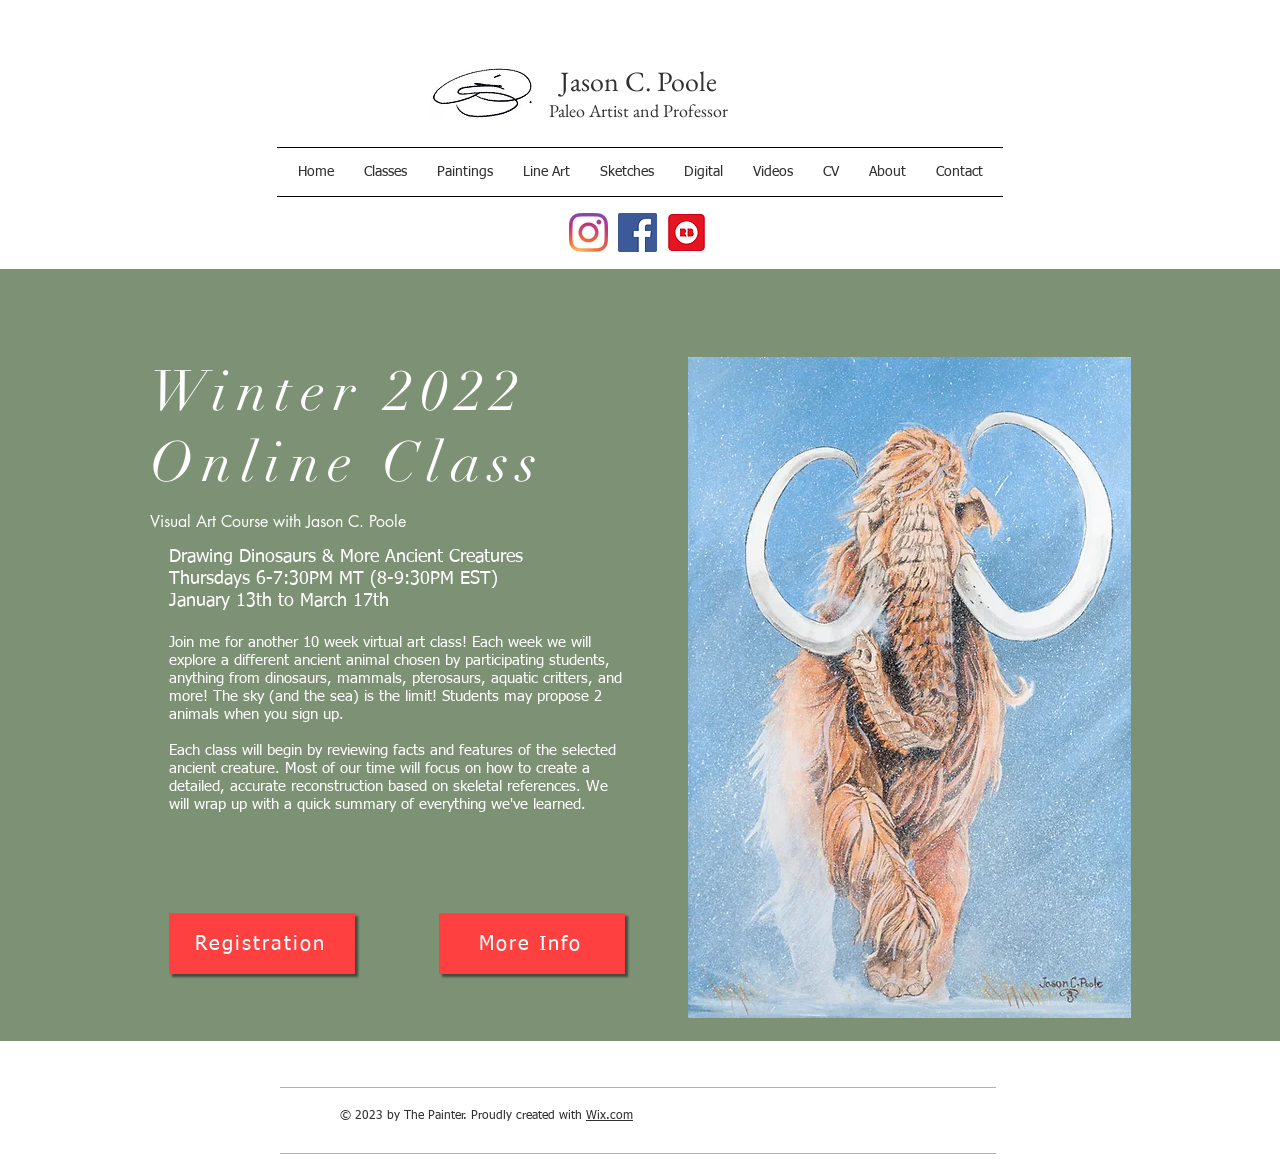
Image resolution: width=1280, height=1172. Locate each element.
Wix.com (609, 1116)
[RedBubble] (686, 232)
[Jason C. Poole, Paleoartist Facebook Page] (637, 232)
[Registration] (262, 943)
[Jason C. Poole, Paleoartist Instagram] (588, 232)
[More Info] (532, 943)
